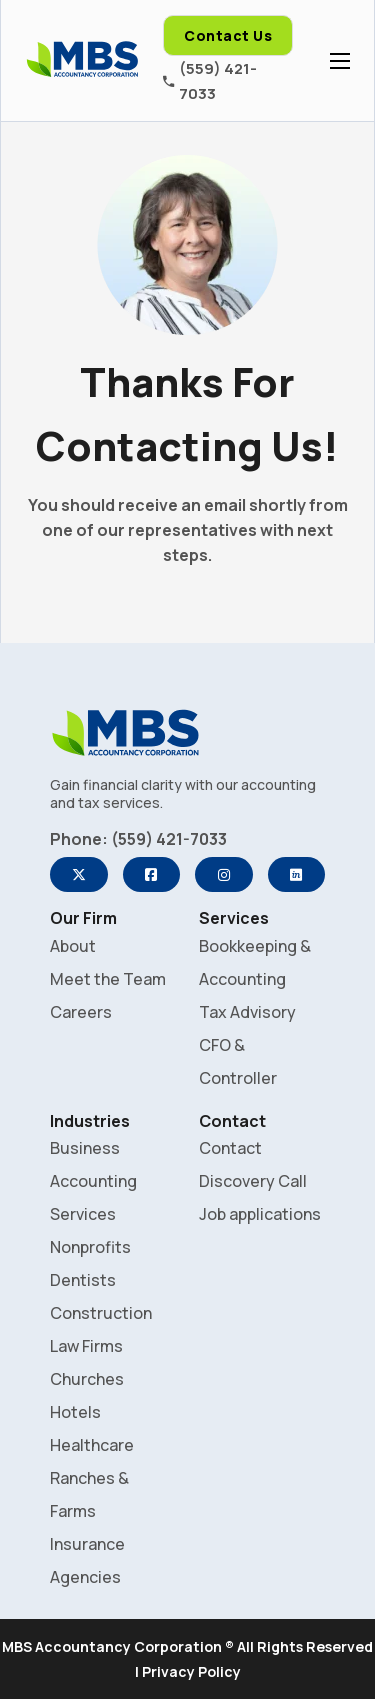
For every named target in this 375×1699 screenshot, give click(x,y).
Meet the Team (108, 979)
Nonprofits (90, 1247)
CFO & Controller (238, 1061)
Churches (87, 1379)
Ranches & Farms (89, 1494)
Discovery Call (253, 1181)
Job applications (260, 1214)
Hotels (75, 1412)
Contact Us (228, 35)
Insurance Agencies (87, 1560)
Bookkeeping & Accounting (255, 962)
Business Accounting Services (93, 1181)
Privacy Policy (191, 1671)
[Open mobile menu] (340, 61)
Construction (101, 1313)
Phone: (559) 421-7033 (138, 839)
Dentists (83, 1280)
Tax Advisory (247, 1012)
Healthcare (92, 1445)
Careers (81, 1012)
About (73, 946)
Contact (230, 1148)
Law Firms (86, 1346)
